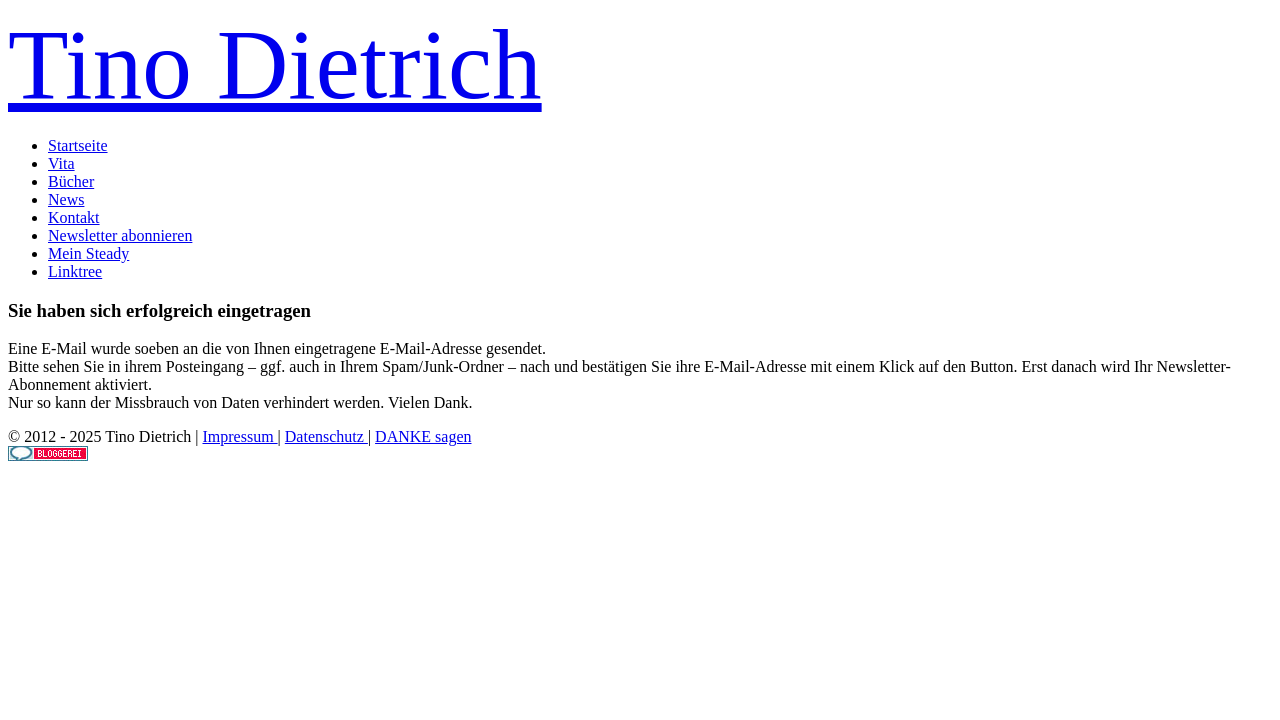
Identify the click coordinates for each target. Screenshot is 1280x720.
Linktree (75, 271)
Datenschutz (326, 436)
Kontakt (74, 217)
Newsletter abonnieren (120, 235)
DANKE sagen (423, 436)
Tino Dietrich (275, 64)
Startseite (78, 145)
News (66, 199)
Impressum (239, 436)
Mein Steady (88, 253)
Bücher (71, 181)
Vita (61, 163)
